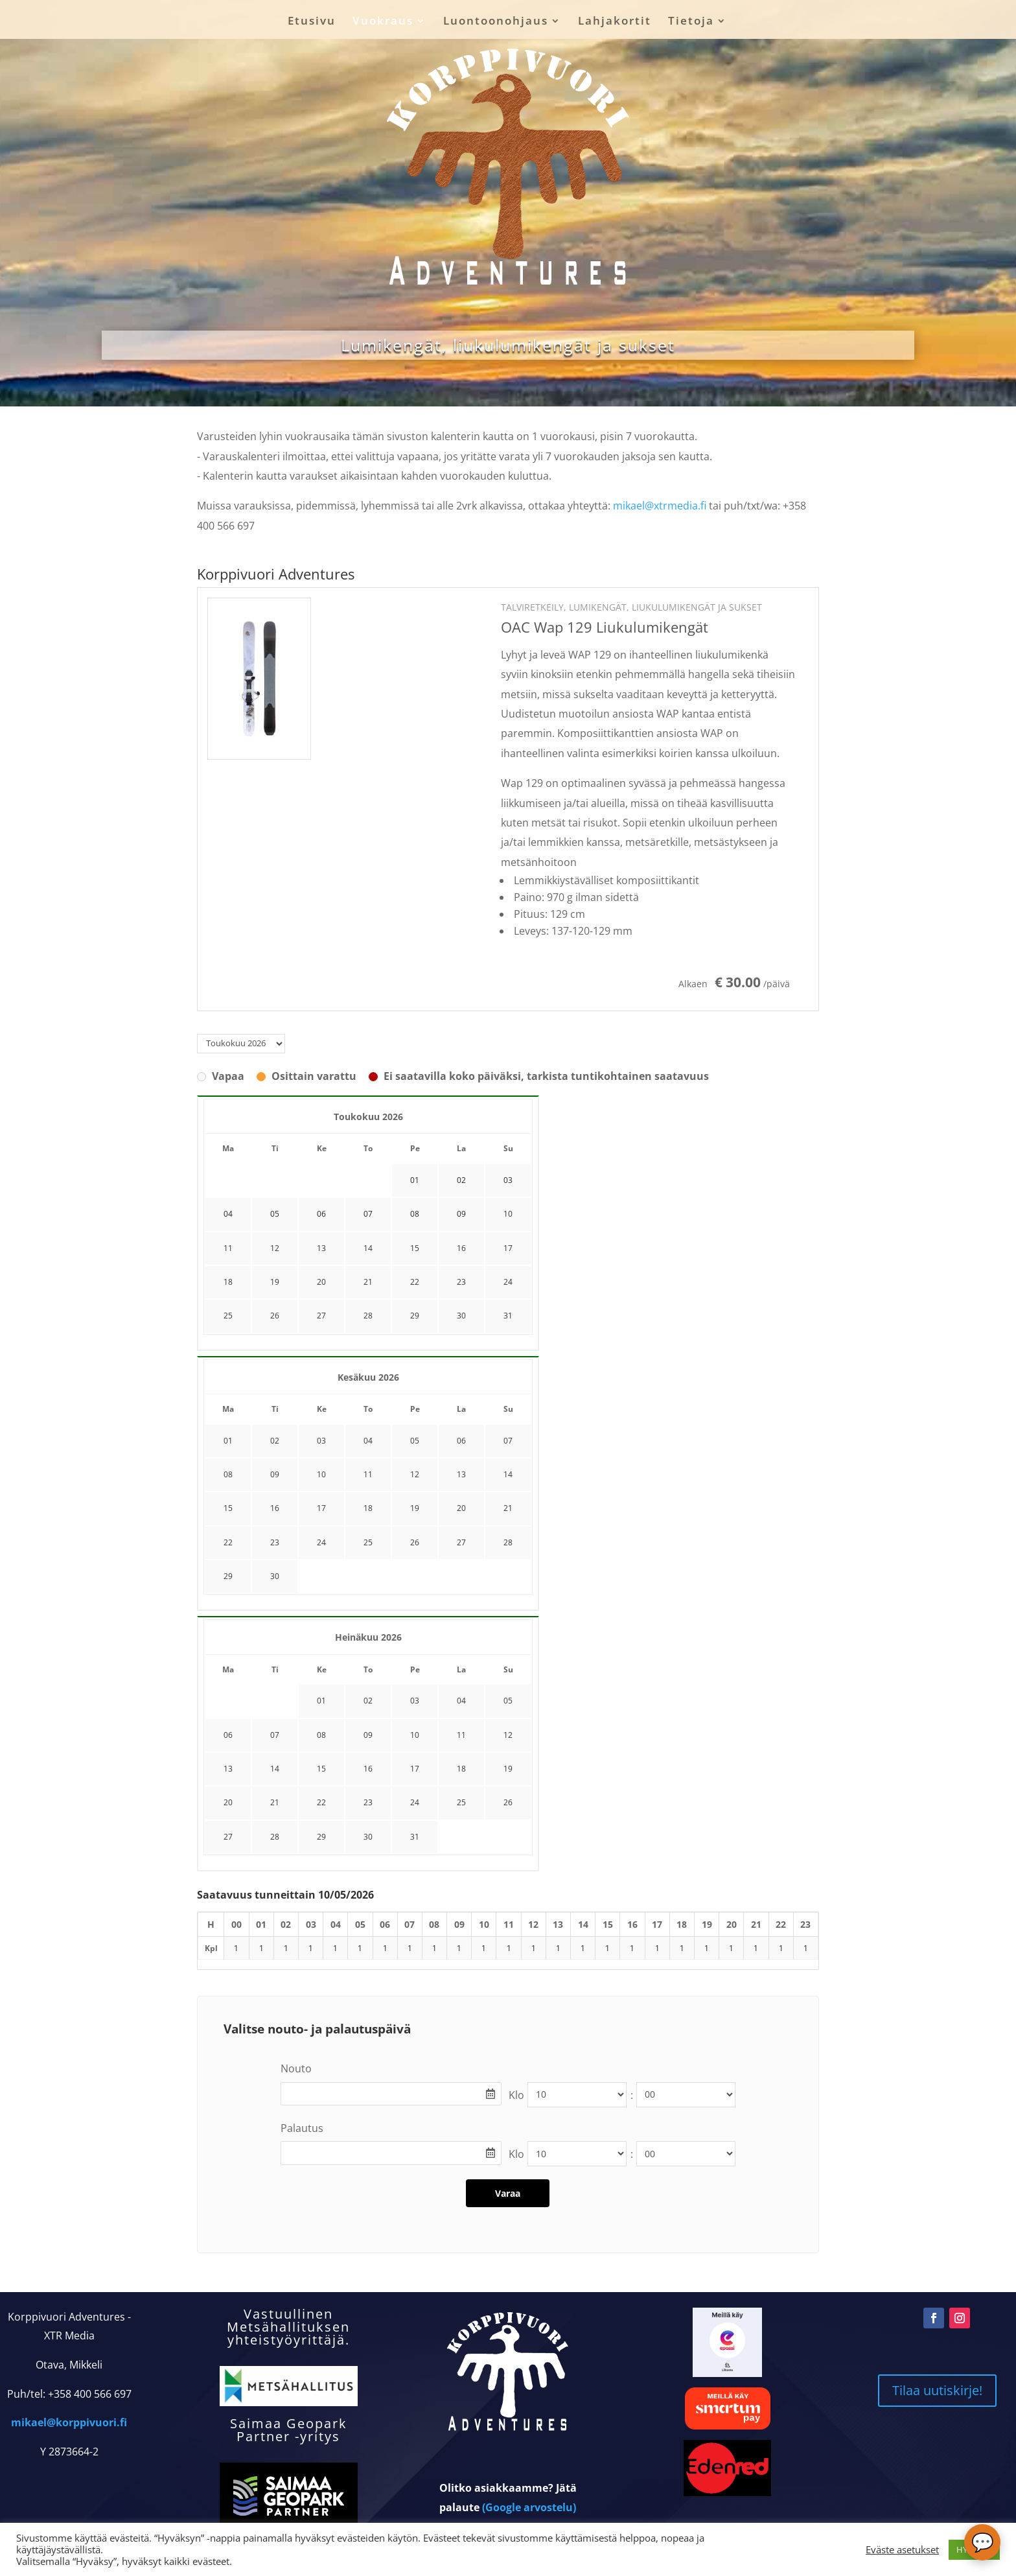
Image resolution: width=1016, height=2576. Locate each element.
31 (508, 1315)
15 (414, 1248)
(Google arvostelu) (529, 2507)
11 (228, 1248)
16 (461, 1248)
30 (461, 1315)
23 (461, 1281)
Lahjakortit (614, 22)
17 (508, 1248)
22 (414, 1281)
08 (228, 1474)
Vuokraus (382, 22)
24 (508, 1281)
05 (414, 1440)
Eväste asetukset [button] (902, 2549)
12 (274, 1248)
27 (321, 1315)
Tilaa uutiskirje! (937, 2390)
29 (414, 1315)
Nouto (296, 2068)
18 (228, 1281)
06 (461, 1440)
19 (274, 1281)
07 (508, 1440)
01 (228, 1440)
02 (274, 1440)
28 (368, 1315)
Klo (516, 2095)
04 (368, 1440)
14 (368, 1248)
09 (274, 1474)
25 (228, 1315)
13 (321, 1248)
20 (321, 1281)
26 (274, 1315)
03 (321, 1440)
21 (368, 1281)
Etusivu (312, 22)
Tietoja (691, 22)
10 (508, 1213)
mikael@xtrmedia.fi (659, 505)
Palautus (302, 2128)
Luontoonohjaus (495, 22)
